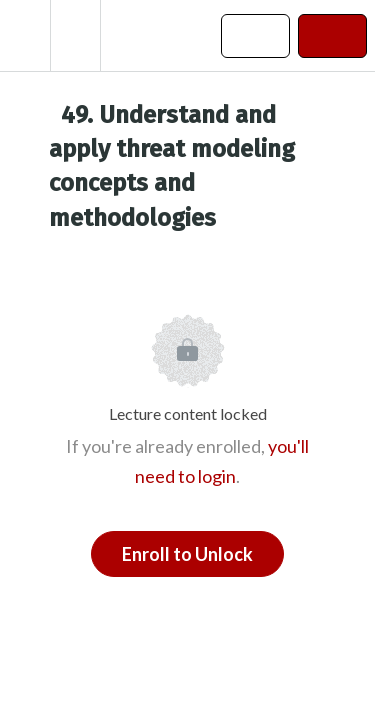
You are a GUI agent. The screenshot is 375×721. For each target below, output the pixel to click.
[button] (25, 35)
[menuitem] (75, 35)
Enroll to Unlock (187, 554)
